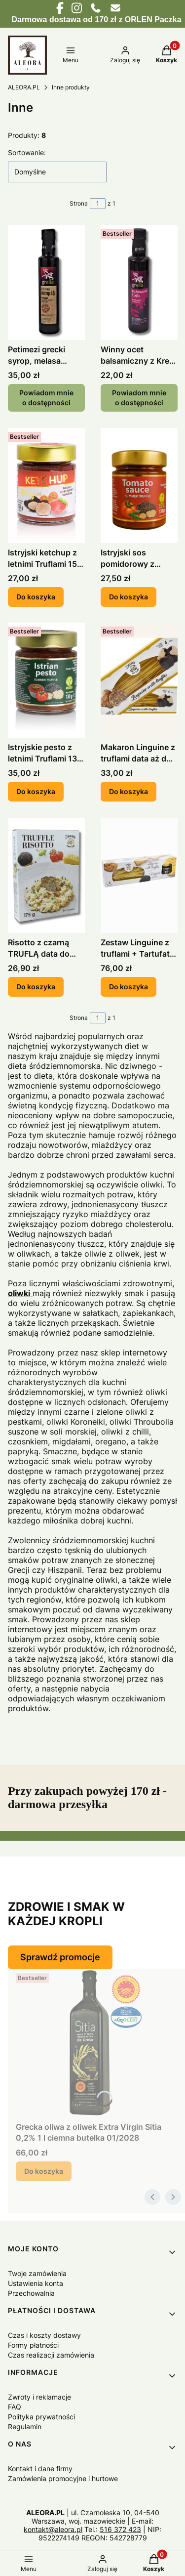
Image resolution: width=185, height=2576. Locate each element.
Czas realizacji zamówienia (51, 2355)
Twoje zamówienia (37, 2273)
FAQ (14, 2407)
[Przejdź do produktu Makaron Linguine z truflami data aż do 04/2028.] (139, 680)
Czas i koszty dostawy (44, 2335)
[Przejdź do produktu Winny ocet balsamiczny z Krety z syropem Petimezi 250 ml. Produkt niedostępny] (139, 282)
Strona (79, 203)
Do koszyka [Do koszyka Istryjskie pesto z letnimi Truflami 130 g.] (35, 792)
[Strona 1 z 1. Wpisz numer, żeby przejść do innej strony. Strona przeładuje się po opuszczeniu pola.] (98, 203)
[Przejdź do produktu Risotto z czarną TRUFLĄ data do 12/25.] (46, 875)
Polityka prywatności (41, 2416)
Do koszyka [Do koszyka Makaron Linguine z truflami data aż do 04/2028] (128, 792)
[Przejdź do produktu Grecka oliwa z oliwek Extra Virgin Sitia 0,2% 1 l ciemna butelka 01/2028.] (96, 2043)
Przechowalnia (31, 2293)
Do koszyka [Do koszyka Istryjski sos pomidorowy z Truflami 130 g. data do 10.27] (128, 596)
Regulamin (24, 2426)
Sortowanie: (27, 152)
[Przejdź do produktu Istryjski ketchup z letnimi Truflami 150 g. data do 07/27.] (46, 485)
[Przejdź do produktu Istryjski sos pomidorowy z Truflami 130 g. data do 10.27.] (139, 485)
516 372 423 (120, 2529)
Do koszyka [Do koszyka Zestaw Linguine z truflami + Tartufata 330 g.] (128, 986)
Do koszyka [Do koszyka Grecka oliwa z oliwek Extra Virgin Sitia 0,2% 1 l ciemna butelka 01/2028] (43, 2171)
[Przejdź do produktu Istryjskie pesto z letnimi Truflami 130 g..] (46, 680)
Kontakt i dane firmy (40, 2468)
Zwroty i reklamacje (39, 2397)
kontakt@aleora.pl (53, 2529)
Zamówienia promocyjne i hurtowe (63, 2478)
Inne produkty (71, 87)
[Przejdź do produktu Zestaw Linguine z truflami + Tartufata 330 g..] (139, 875)
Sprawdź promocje (60, 1957)
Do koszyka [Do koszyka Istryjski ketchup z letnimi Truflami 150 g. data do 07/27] (35, 596)
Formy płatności (33, 2345)
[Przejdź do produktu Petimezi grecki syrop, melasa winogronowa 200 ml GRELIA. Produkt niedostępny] (46, 282)
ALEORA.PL (24, 87)
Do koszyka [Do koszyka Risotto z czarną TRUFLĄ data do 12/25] (35, 986)
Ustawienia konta (35, 2283)
